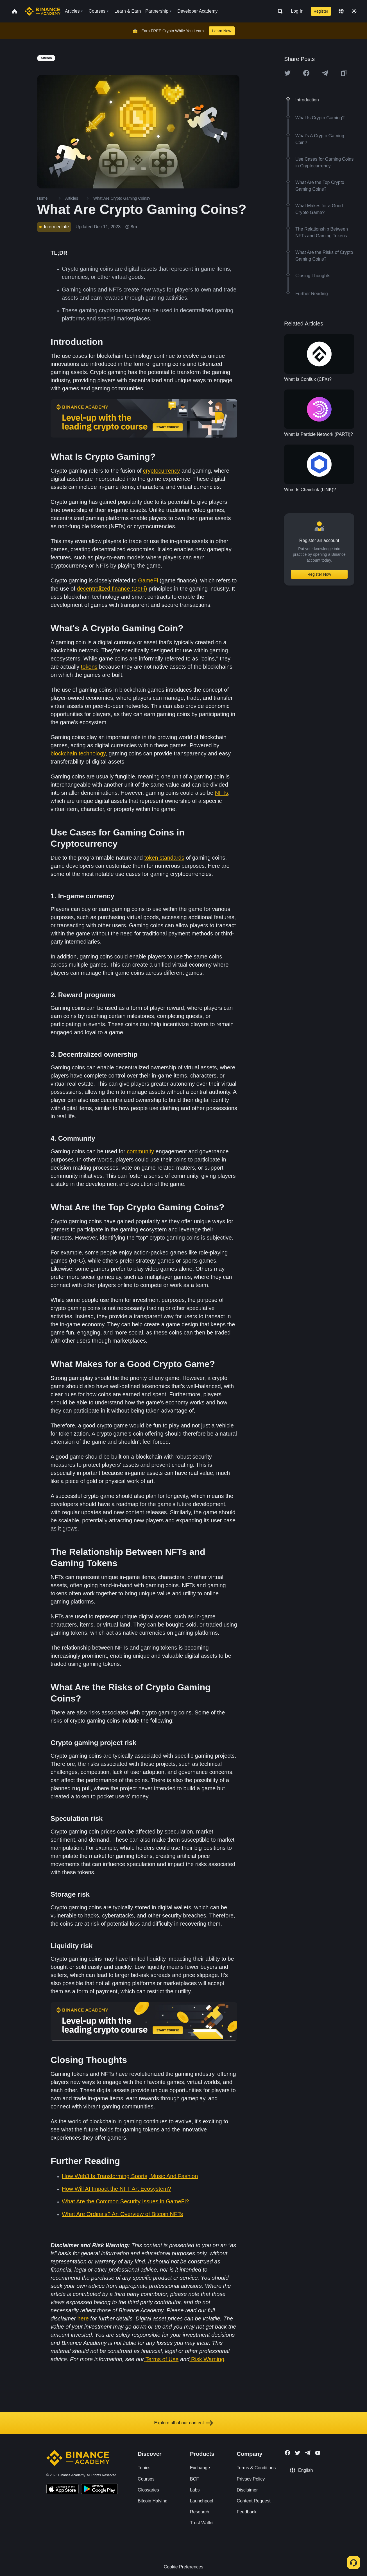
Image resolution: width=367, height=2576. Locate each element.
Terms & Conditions (256, 2467)
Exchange (200, 2467)
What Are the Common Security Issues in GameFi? (125, 2201)
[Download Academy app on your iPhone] (62, 2490)
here (83, 2318)
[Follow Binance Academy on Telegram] (308, 2452)
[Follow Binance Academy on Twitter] (297, 2453)
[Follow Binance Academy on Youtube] (318, 2453)
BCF (194, 2479)
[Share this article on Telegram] (324, 73)
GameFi (148, 580)
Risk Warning (207, 2359)
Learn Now (221, 31)
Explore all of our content (183, 2423)
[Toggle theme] (354, 11)
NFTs (221, 793)
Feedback (247, 2511)
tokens (89, 667)
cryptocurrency (161, 471)
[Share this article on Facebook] (306, 73)
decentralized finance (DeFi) (112, 589)
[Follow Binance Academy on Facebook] (287, 2453)
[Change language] (341, 11)
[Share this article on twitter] (287, 73)
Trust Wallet (202, 2522)
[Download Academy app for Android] (99, 2490)
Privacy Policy (251, 2479)
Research (199, 2511)
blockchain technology (78, 753)
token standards (164, 858)
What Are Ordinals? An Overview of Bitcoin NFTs (122, 2214)
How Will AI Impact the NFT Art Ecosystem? (116, 2189)
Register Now (319, 574)
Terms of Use (162, 2359)
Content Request (254, 2500)
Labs (195, 2490)
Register (321, 11)
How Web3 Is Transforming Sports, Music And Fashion (130, 2176)
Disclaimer (247, 2490)
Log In (297, 11)
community (140, 1151)
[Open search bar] (278, 11)
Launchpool (201, 2500)
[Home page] (42, 11)
